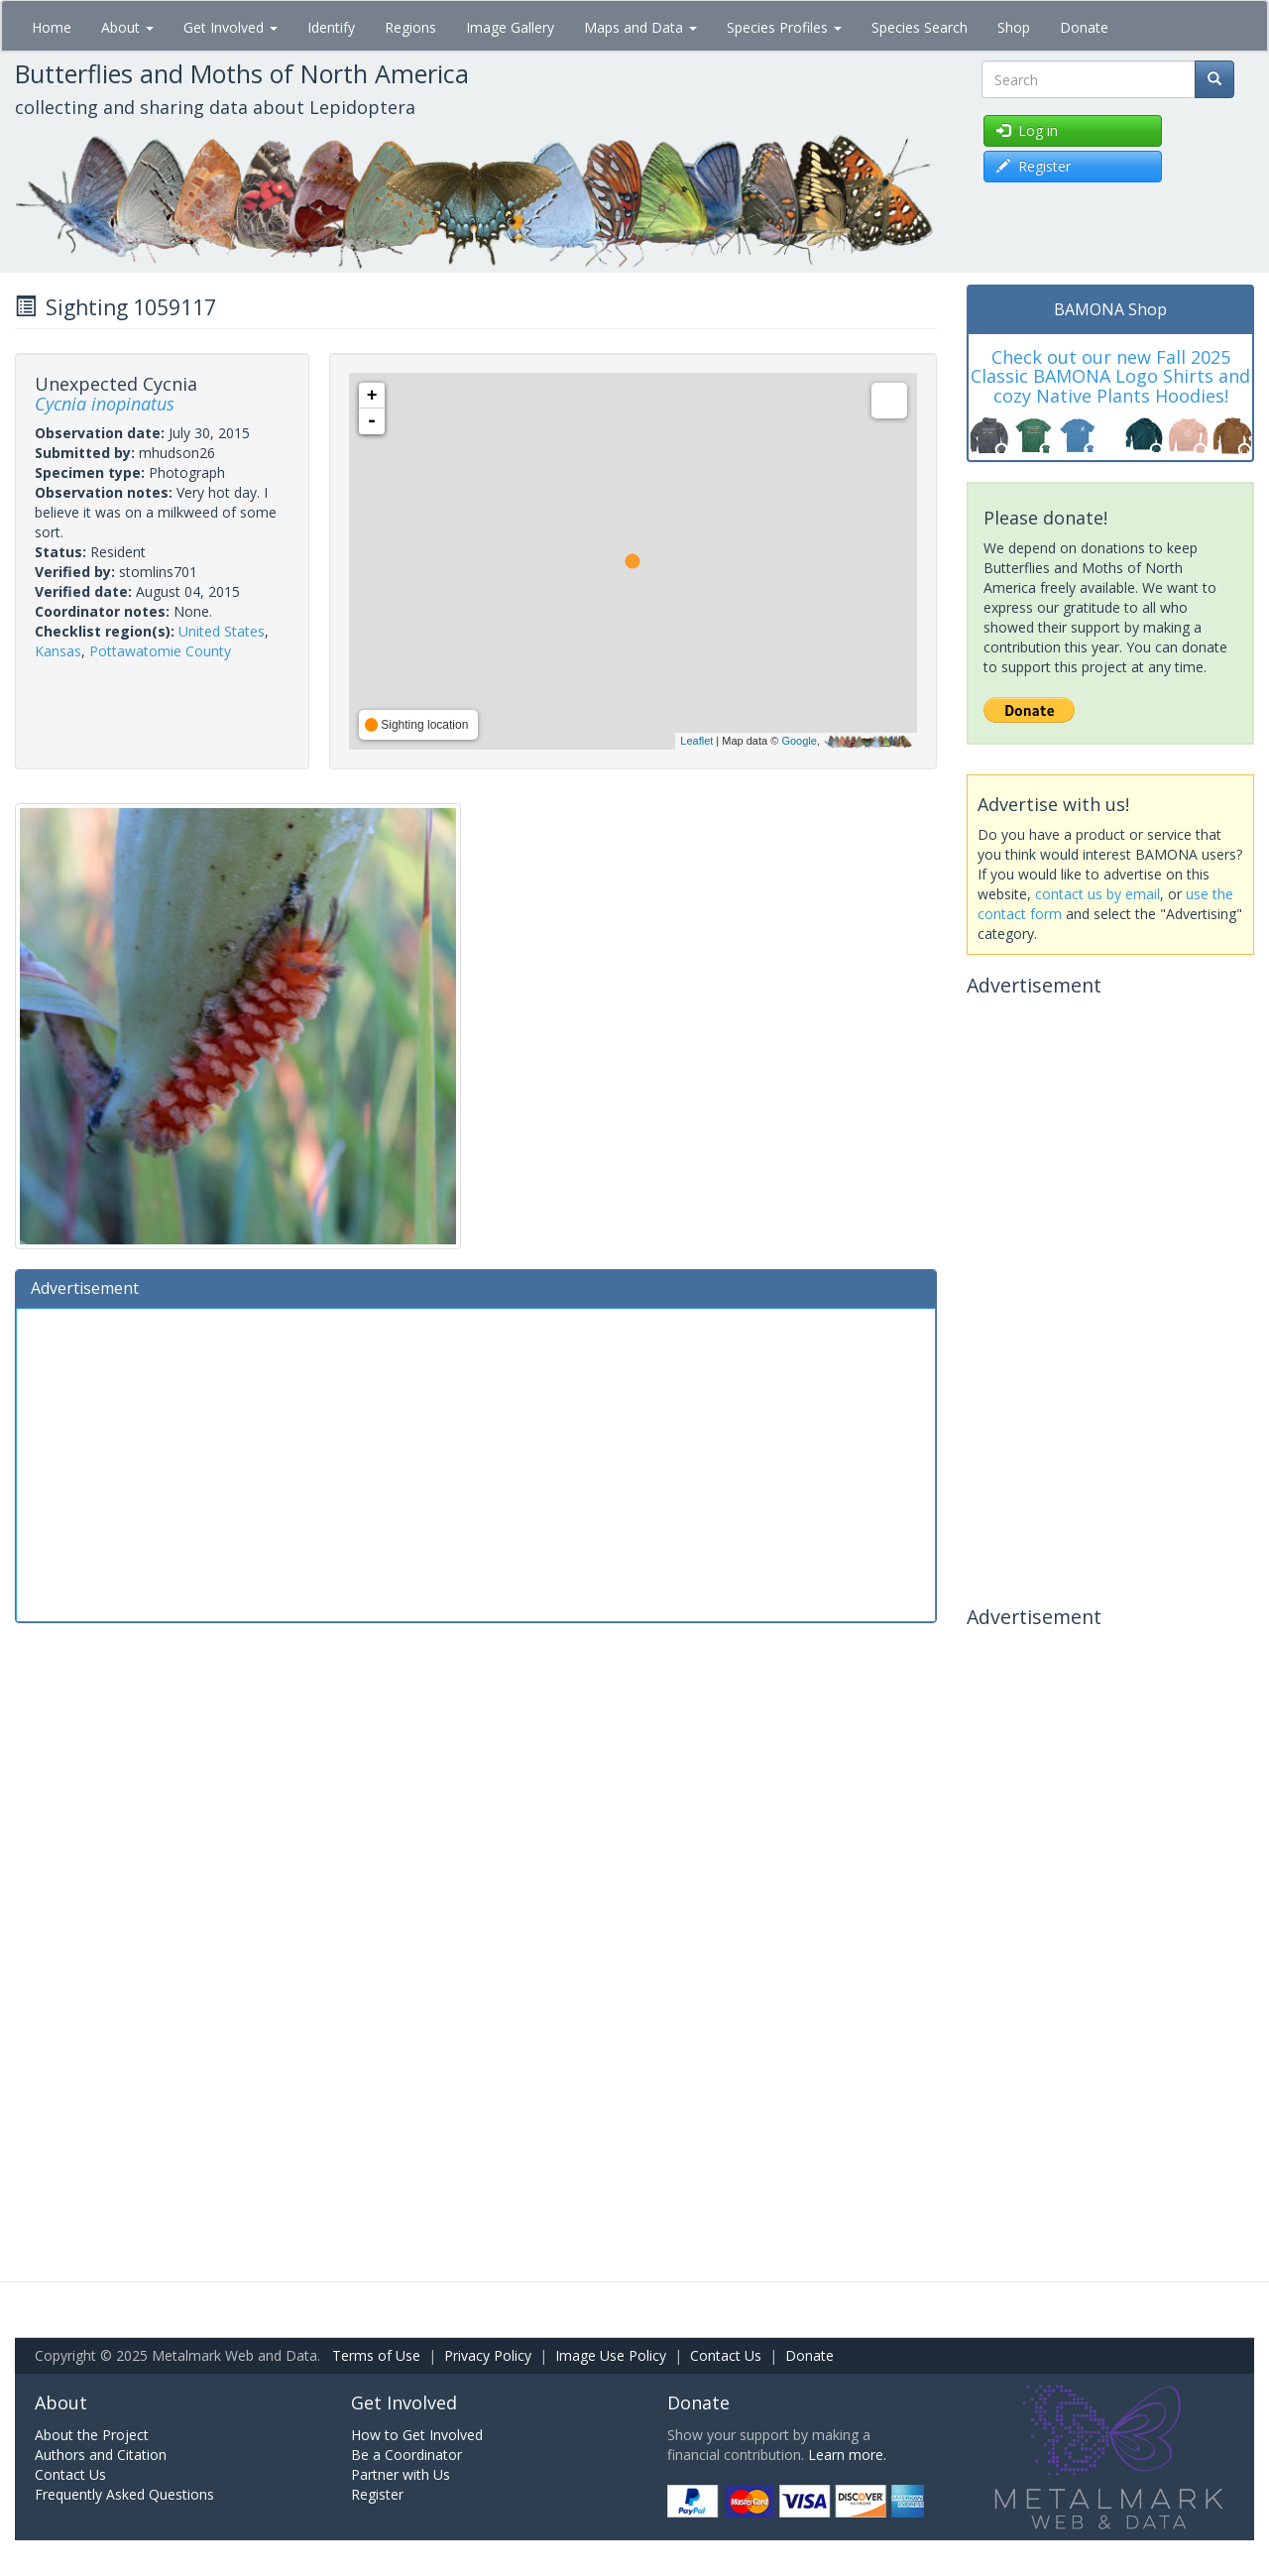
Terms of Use (376, 2355)
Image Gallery (510, 27)
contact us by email (1097, 893)
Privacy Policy (487, 2355)
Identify (331, 27)
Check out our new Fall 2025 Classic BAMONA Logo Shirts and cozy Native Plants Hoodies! (1110, 377)
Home (51, 27)
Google (798, 741)
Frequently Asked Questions (124, 2494)
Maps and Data (640, 27)
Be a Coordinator (406, 2454)
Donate (1084, 27)
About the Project (92, 2434)
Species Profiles (784, 27)
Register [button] (1033, 166)
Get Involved (230, 27)
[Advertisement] (476, 1462)
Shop (1013, 27)
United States (221, 631)
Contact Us (725, 2355)
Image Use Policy (610, 2355)
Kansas (58, 651)
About (127, 27)
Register (377, 2494)
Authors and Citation (101, 2454)
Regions (410, 27)
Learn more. (847, 2454)
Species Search (919, 27)
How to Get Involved (417, 2434)
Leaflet (696, 741)
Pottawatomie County (160, 651)
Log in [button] (1027, 130)
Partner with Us (400, 2474)
